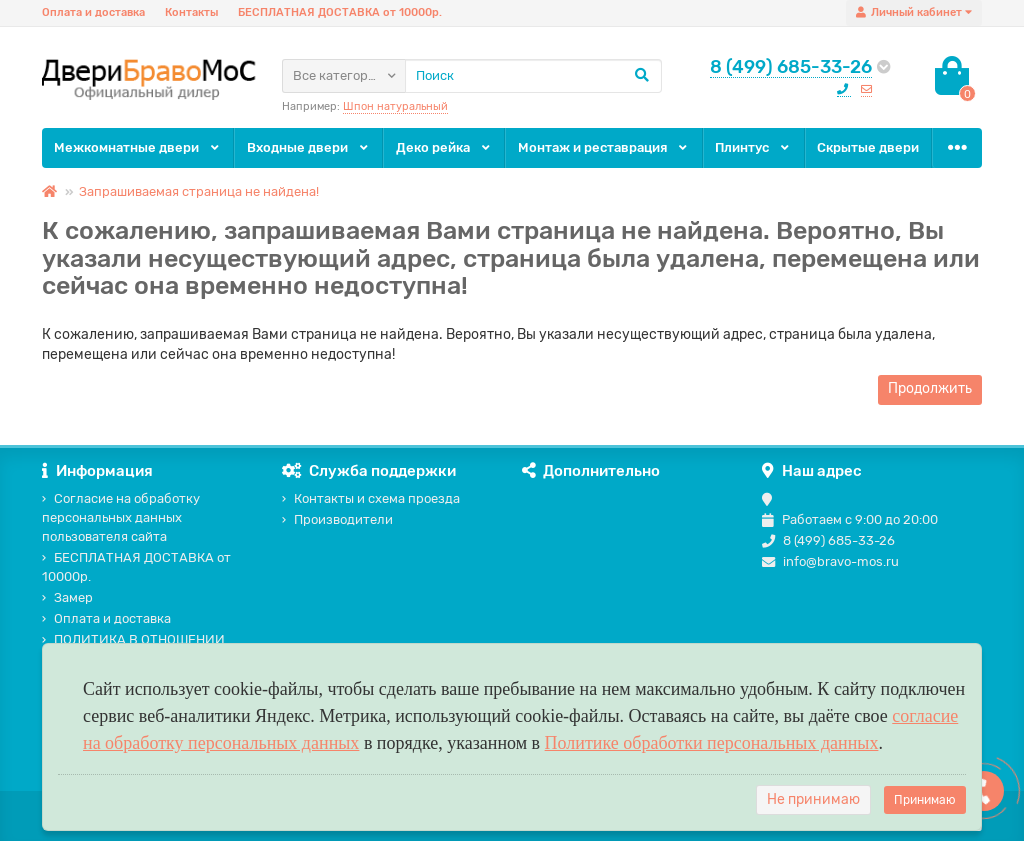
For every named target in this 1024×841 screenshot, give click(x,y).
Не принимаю (813, 799)
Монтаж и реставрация (604, 147)
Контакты (191, 12)
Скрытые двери (868, 147)
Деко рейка (444, 147)
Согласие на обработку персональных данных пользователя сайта (121, 517)
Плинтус (753, 147)
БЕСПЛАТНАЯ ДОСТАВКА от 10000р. (340, 12)
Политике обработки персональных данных (712, 743)
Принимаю (925, 800)
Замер (67, 597)
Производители (337, 519)
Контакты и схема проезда (371, 498)
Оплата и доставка (93, 12)
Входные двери (309, 147)
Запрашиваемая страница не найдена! (199, 191)
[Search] (533, 76)
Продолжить (930, 388)
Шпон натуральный (395, 106)
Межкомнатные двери (138, 147)
